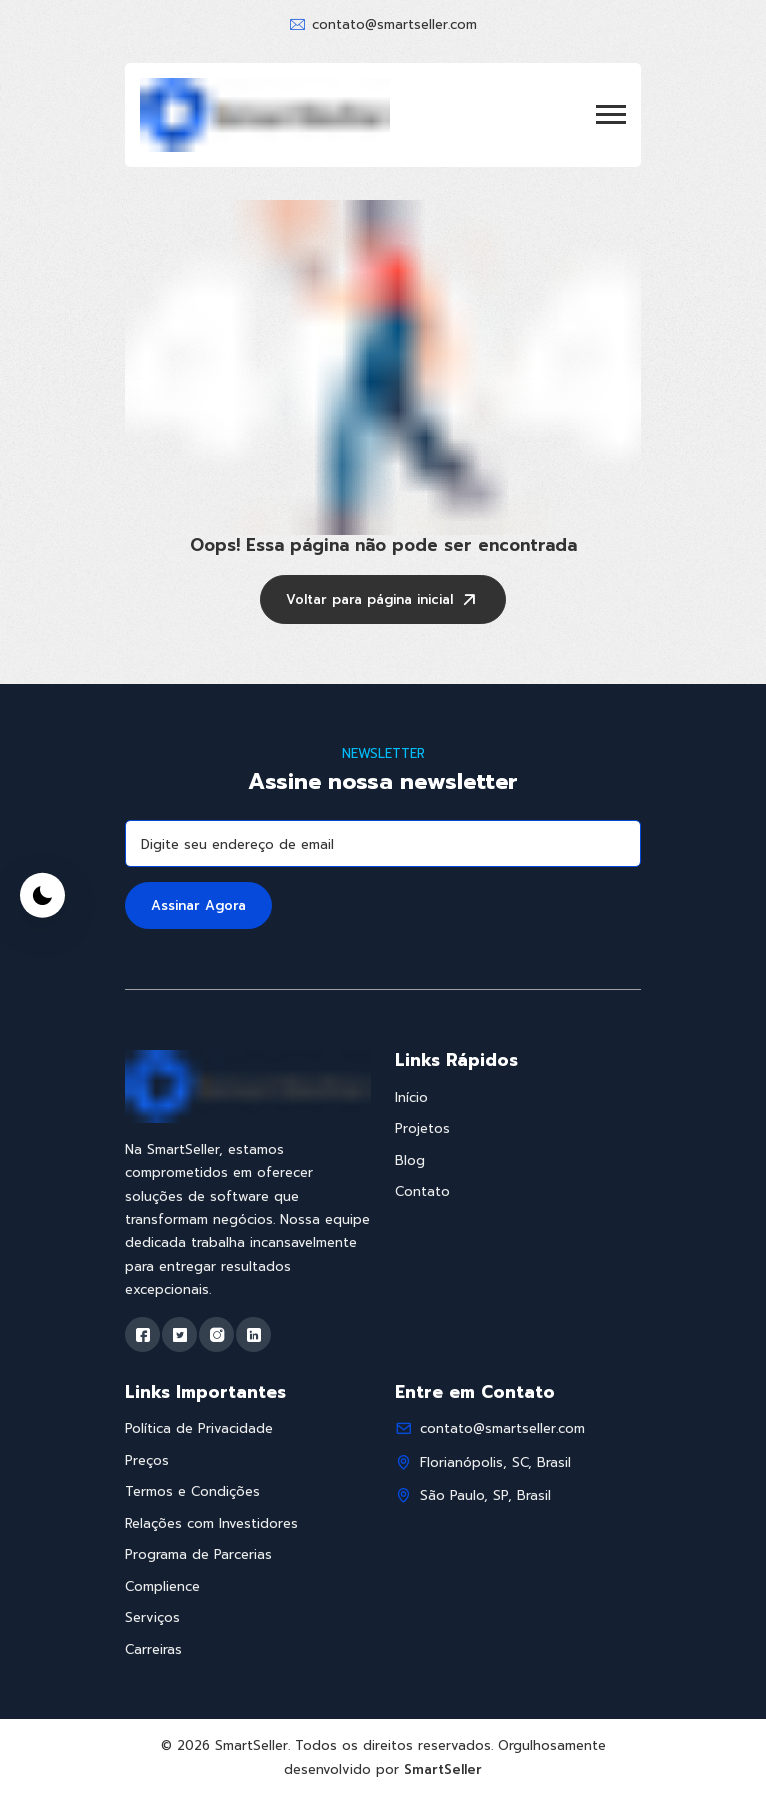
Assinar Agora (198, 905)
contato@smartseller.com (394, 24)
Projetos (422, 1128)
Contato (422, 1191)
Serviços (152, 1617)
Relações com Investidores (211, 1523)
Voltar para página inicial (383, 602)
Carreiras (153, 1649)
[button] (611, 114)
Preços (147, 1460)
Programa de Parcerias (198, 1554)
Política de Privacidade (199, 1428)
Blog (410, 1160)
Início (411, 1097)
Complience (162, 1586)
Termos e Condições (192, 1491)
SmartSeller (443, 1769)
